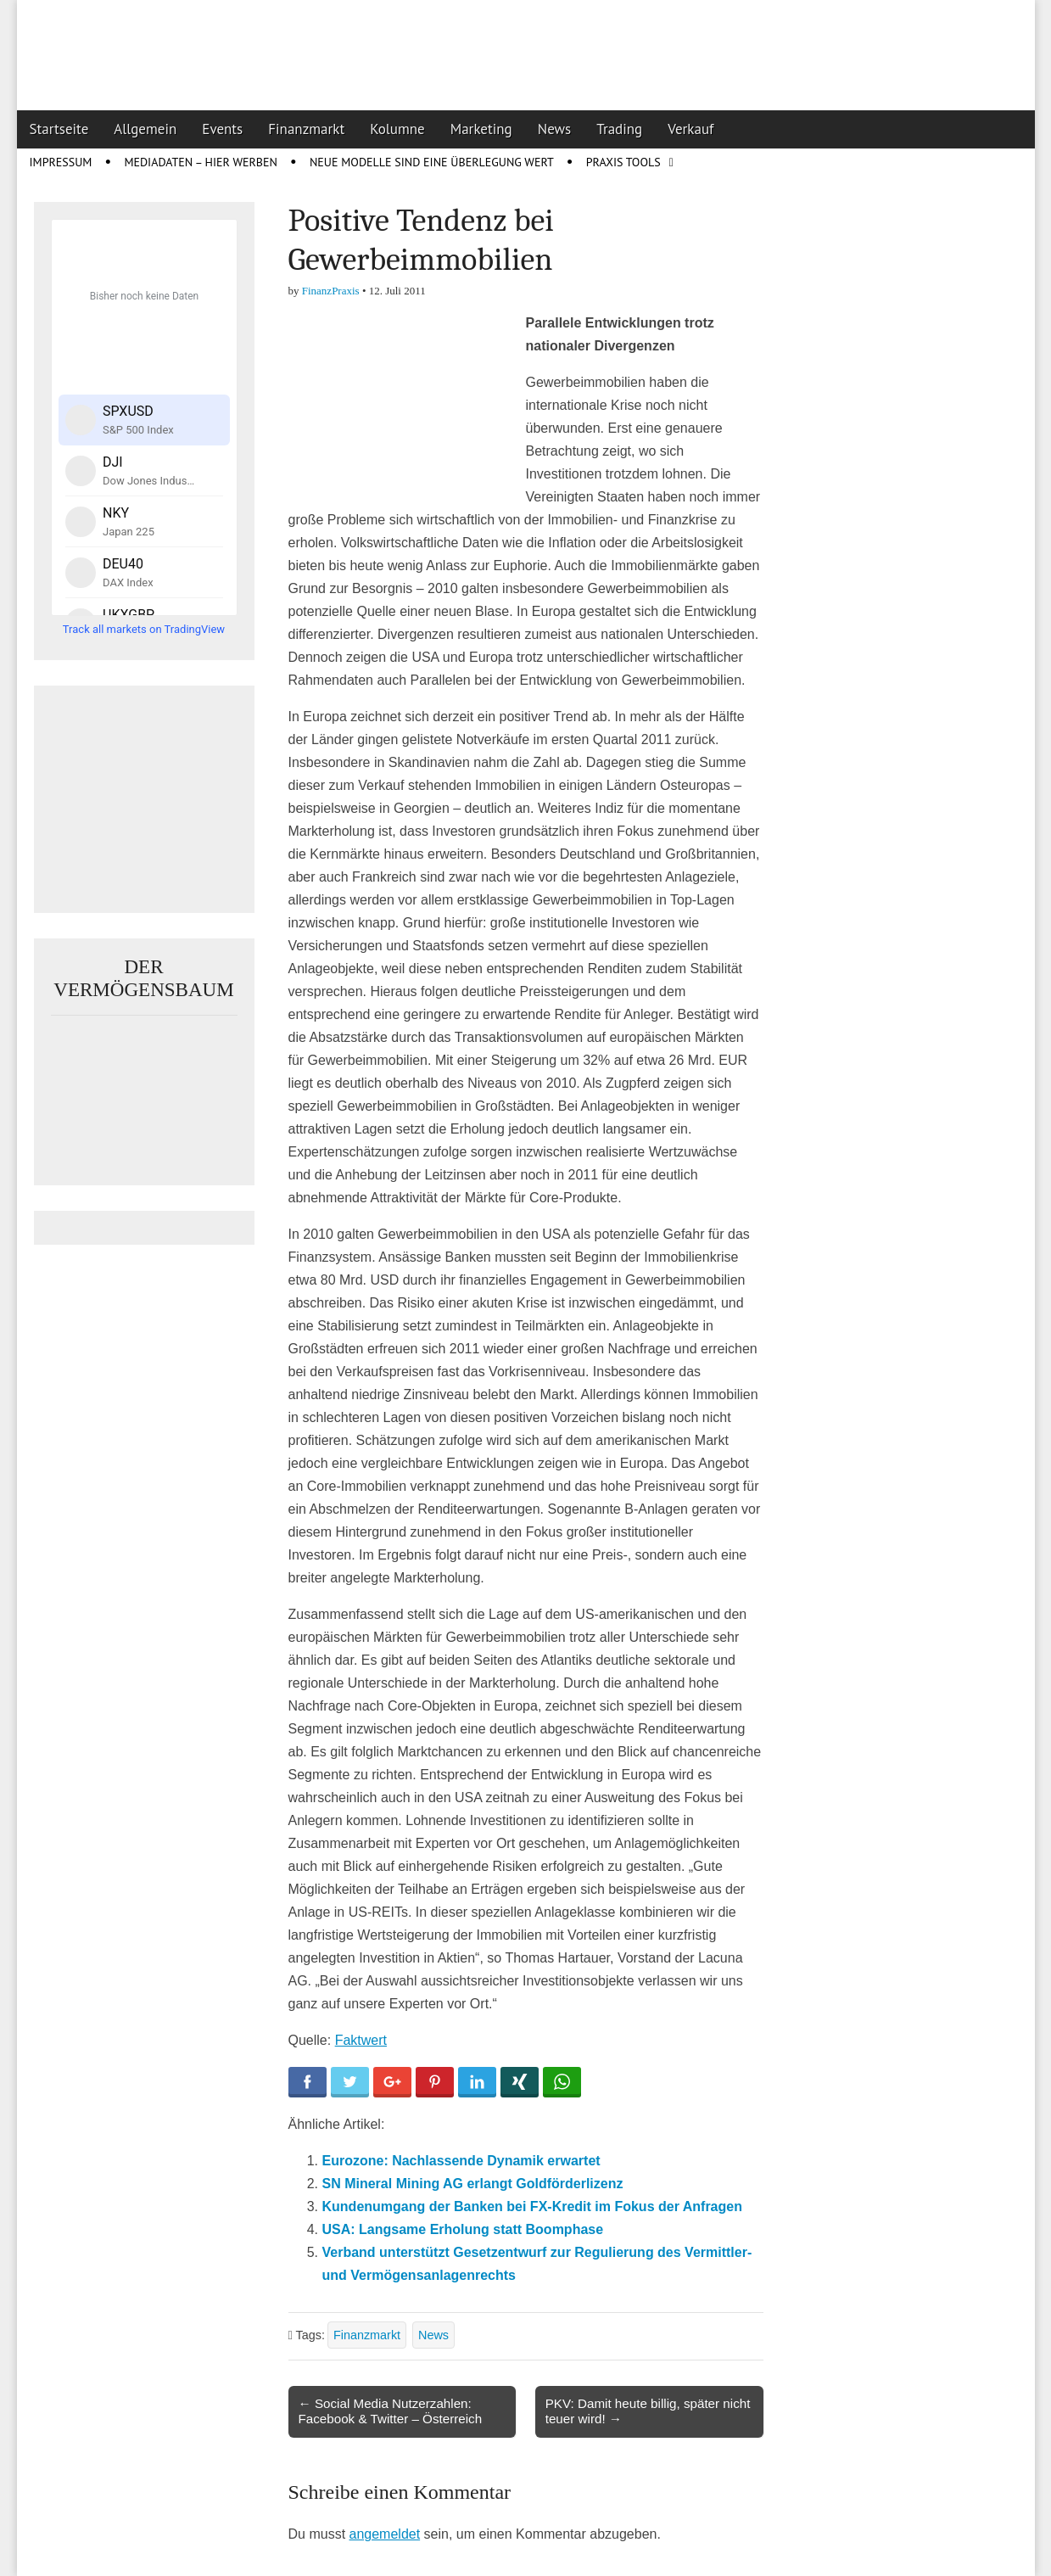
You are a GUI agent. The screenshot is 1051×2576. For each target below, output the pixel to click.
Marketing (481, 129)
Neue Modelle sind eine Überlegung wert (432, 162)
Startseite (59, 129)
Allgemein (145, 129)
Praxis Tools (623, 162)
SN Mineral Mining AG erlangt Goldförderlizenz (472, 2183)
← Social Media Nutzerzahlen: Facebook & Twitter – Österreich (391, 2411)
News (555, 129)
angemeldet (385, 2534)
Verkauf (690, 129)
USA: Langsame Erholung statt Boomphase (463, 2229)
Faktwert (361, 2040)
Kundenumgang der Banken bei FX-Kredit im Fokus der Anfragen (532, 2206)
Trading (619, 129)
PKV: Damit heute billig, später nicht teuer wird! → (648, 2411)
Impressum (61, 162)
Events (222, 129)
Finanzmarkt (306, 129)
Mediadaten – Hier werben (200, 162)
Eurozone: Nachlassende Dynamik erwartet (461, 2160)
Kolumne (397, 129)
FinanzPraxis (331, 290)
